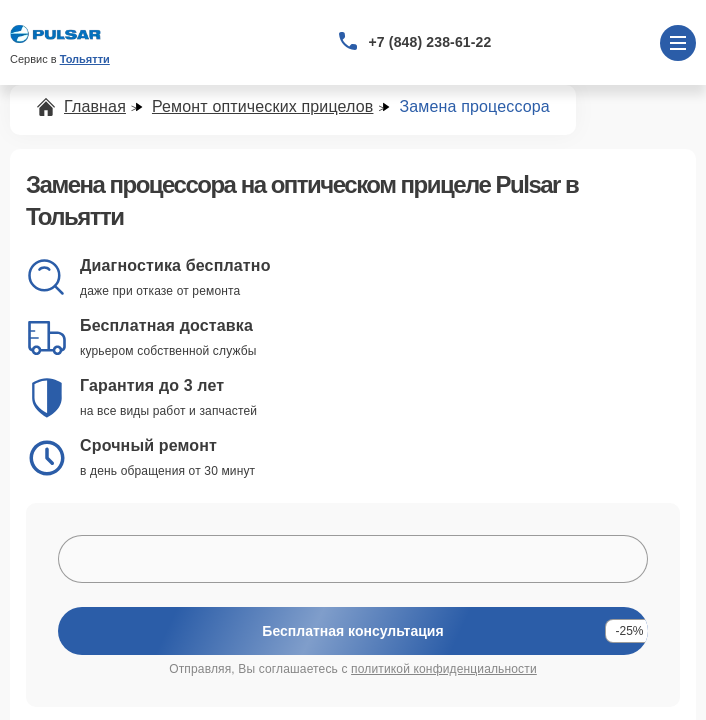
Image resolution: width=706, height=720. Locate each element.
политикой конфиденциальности (444, 669)
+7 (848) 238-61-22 (430, 42)
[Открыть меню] (678, 43)
